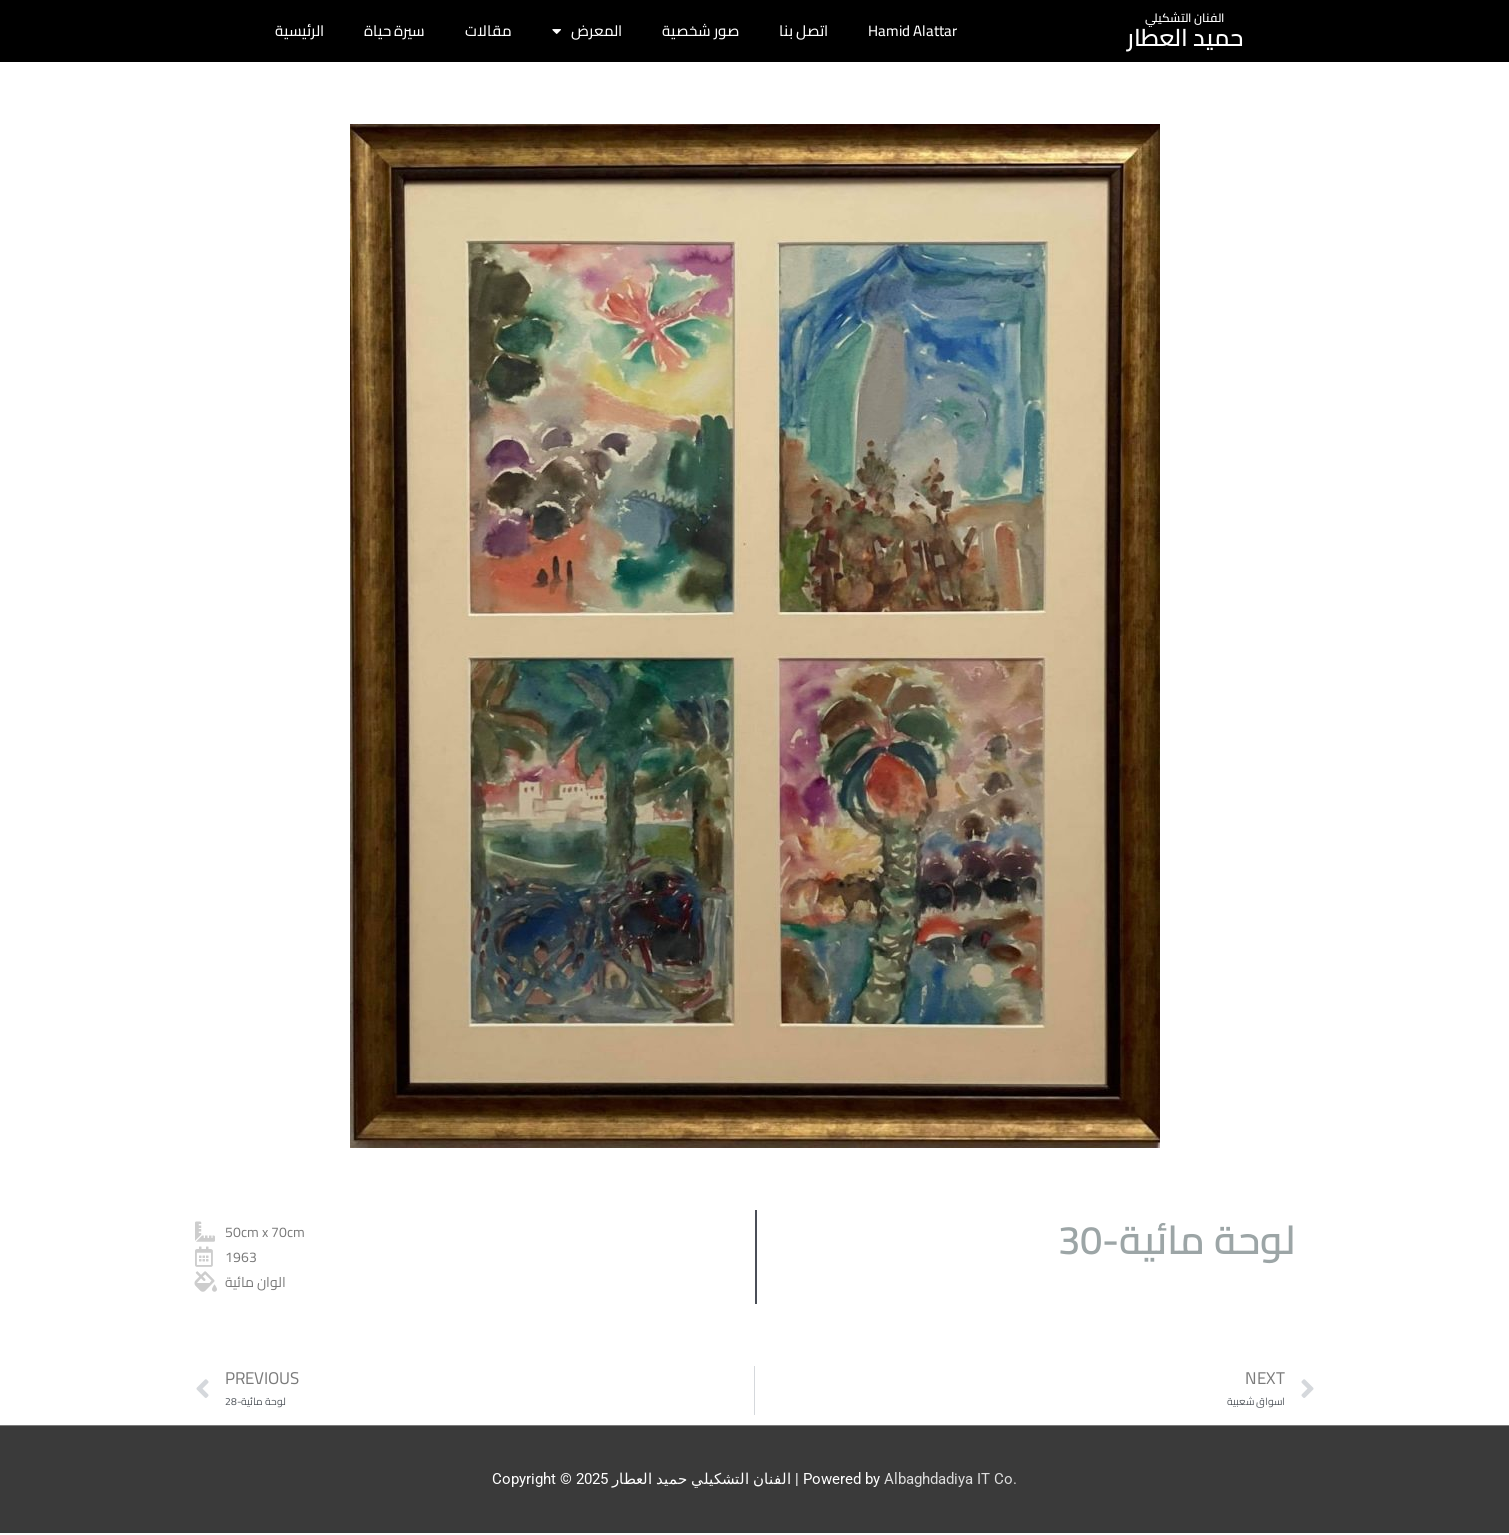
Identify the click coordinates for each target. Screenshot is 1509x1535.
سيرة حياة (394, 30)
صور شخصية (700, 30)
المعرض (587, 31)
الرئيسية (299, 30)
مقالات (488, 30)
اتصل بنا (803, 30)
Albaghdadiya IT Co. (950, 1480)
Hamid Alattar (912, 30)
